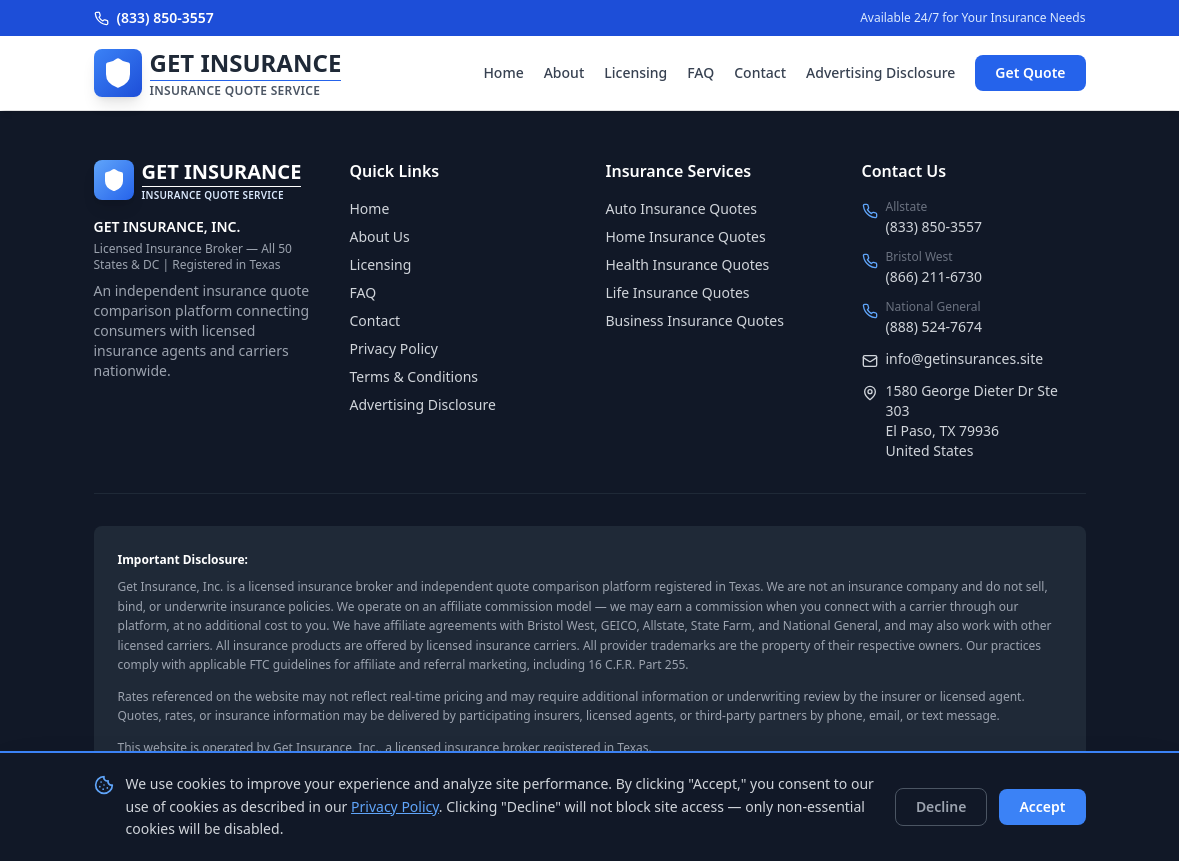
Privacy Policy (394, 348)
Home (503, 72)
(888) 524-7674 (934, 326)
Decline (941, 806)
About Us (380, 236)
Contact (760, 72)
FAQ (700, 72)
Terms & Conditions (414, 376)
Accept (1042, 806)
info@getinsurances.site (965, 358)
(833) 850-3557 (154, 17)
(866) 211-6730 (934, 276)
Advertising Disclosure (880, 72)
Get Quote (1030, 72)
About (564, 72)
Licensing (635, 72)
